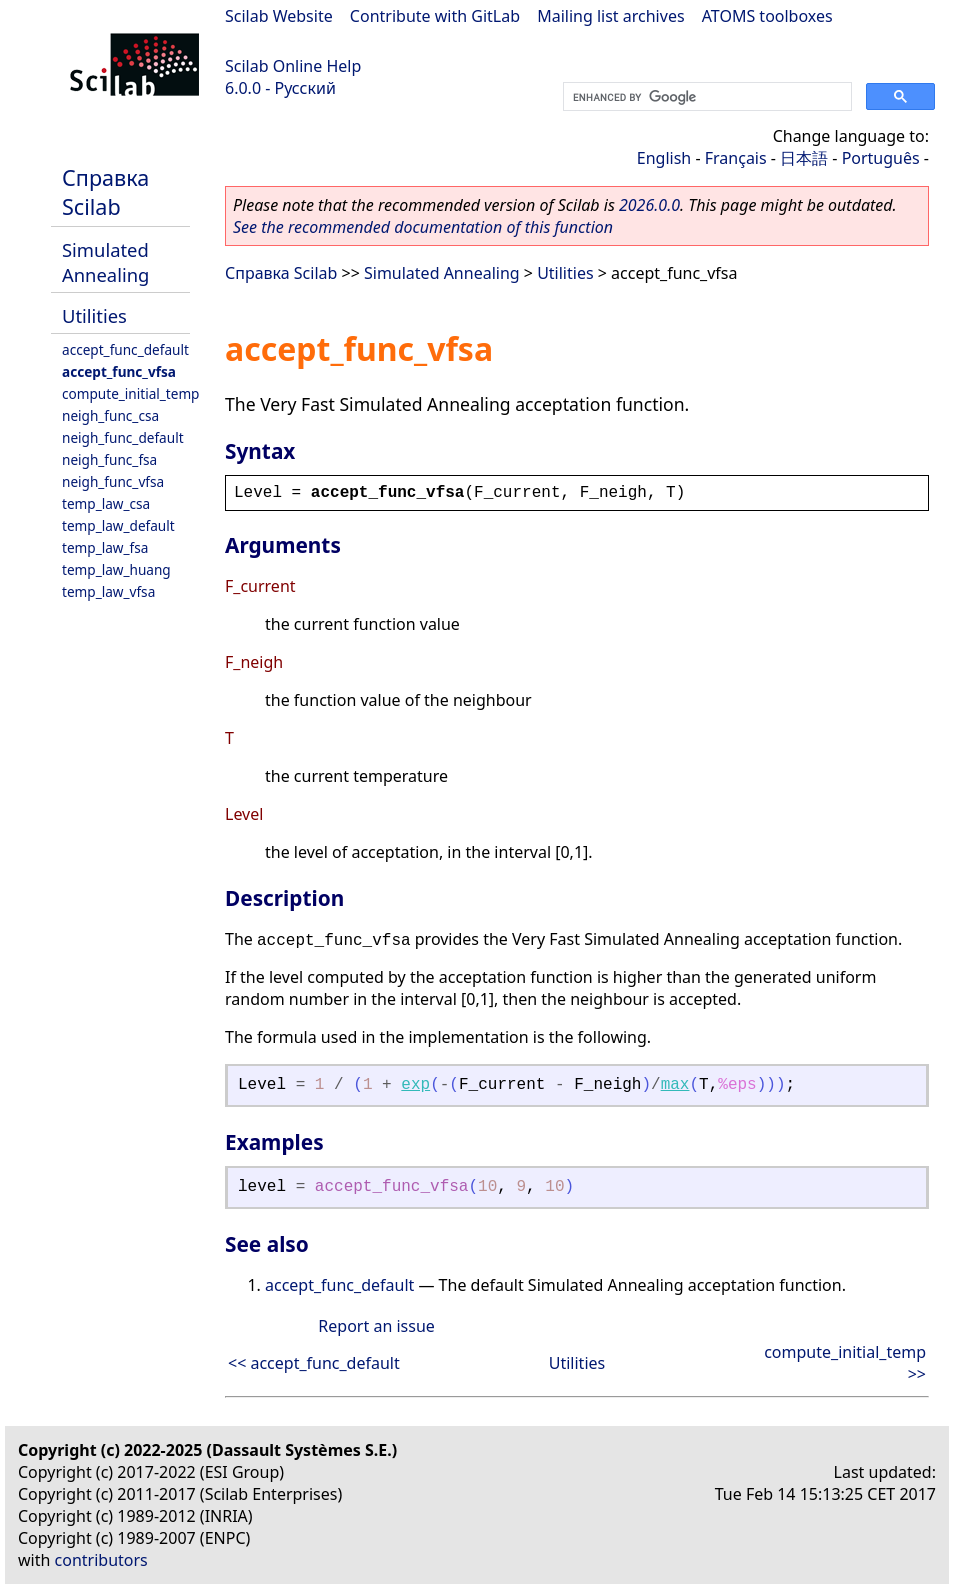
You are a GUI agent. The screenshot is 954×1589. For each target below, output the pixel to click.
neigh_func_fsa (109, 459)
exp (415, 1085)
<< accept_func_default (314, 1363)
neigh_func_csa (110, 415)
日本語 (804, 158)
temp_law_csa (106, 503)
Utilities (94, 315)
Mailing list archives (610, 16)
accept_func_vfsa (119, 371)
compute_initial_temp (130, 393)
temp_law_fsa (105, 547)
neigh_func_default (123, 437)
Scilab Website (279, 16)
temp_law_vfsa (108, 591)
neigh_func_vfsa (113, 481)
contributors (101, 1560)
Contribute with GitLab (435, 16)
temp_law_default (118, 525)
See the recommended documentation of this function (423, 227)
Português (881, 158)
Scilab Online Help (293, 66)
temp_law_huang (116, 569)
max (675, 1085)
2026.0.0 (649, 205)
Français (736, 158)
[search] (705, 97)
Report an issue (376, 1326)
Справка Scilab (105, 192)
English (664, 158)
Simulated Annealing (105, 262)
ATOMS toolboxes (767, 16)
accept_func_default (125, 349)
